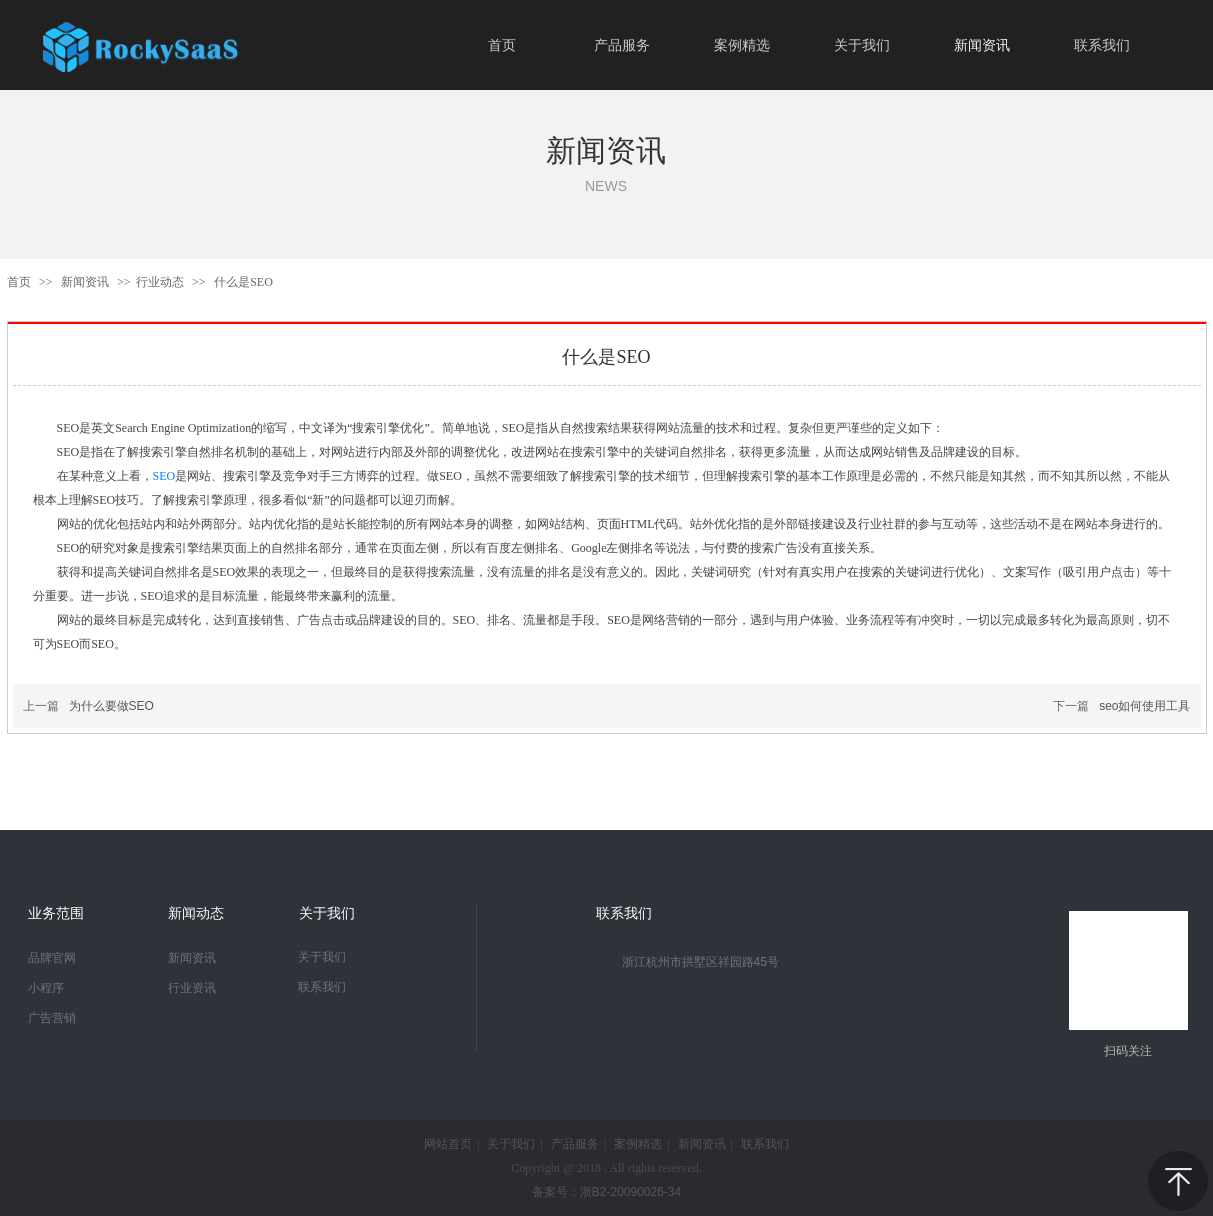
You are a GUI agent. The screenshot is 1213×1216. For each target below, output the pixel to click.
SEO (164, 476)
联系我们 (322, 987)
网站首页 (448, 1144)
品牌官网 (52, 958)
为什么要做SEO (111, 706)
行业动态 (160, 282)
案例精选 (638, 1144)
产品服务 (575, 1144)
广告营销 (52, 1018)
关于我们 (322, 957)
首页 (19, 282)
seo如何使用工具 (1144, 706)
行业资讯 (192, 988)
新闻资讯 (86, 282)
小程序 (46, 988)
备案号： (606, 1192)
